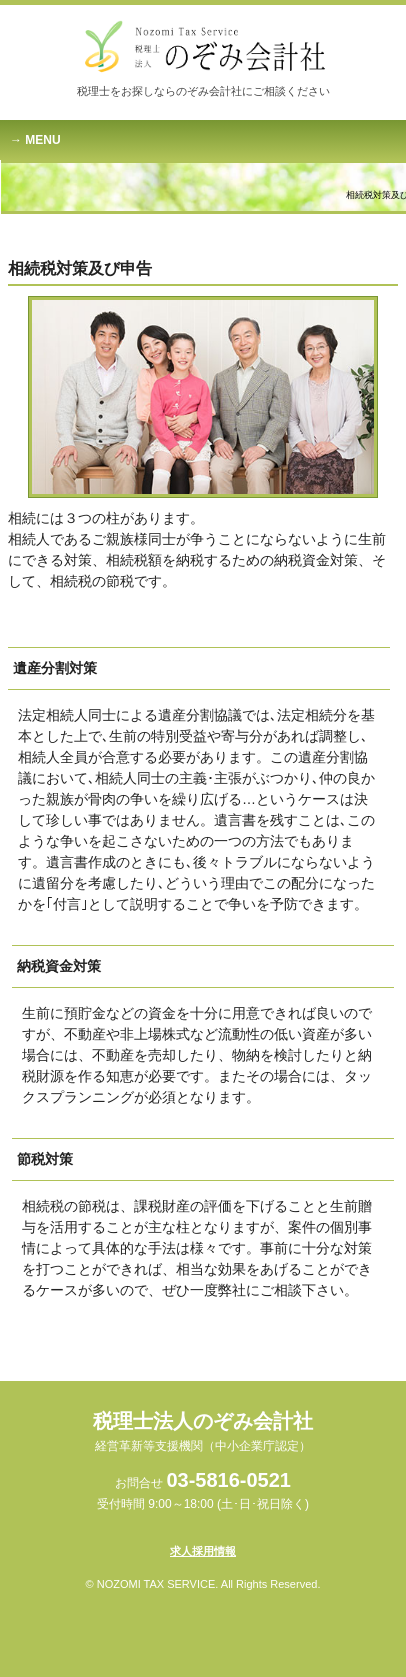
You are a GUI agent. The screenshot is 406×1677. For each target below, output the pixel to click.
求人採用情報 (203, 1551)
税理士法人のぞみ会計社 (203, 1431)
